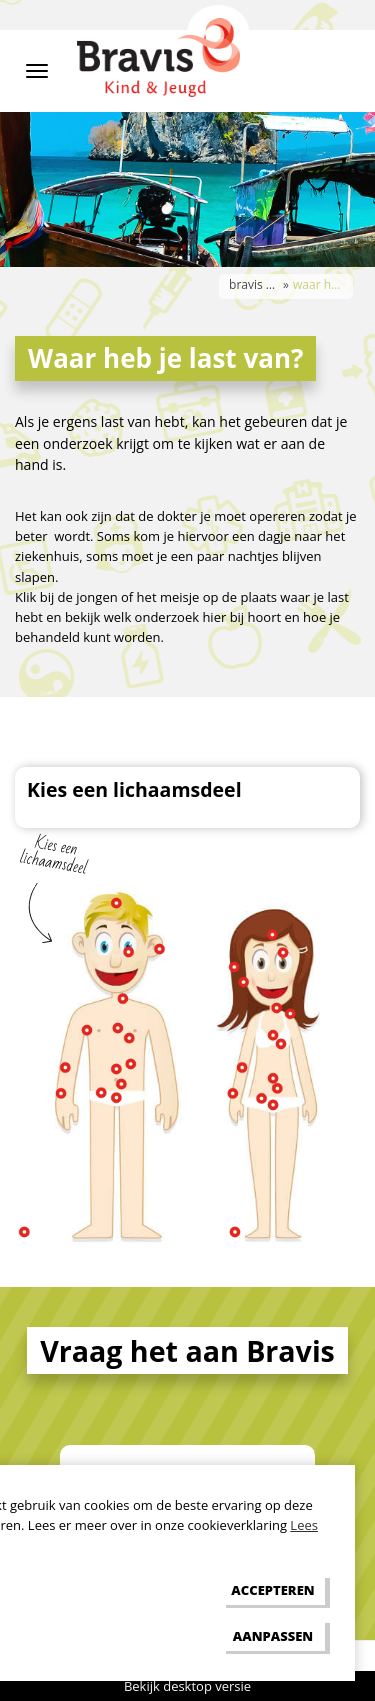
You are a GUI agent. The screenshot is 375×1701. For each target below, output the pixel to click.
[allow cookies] (273, 1590)
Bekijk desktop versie (187, 1686)
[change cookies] (273, 1635)
